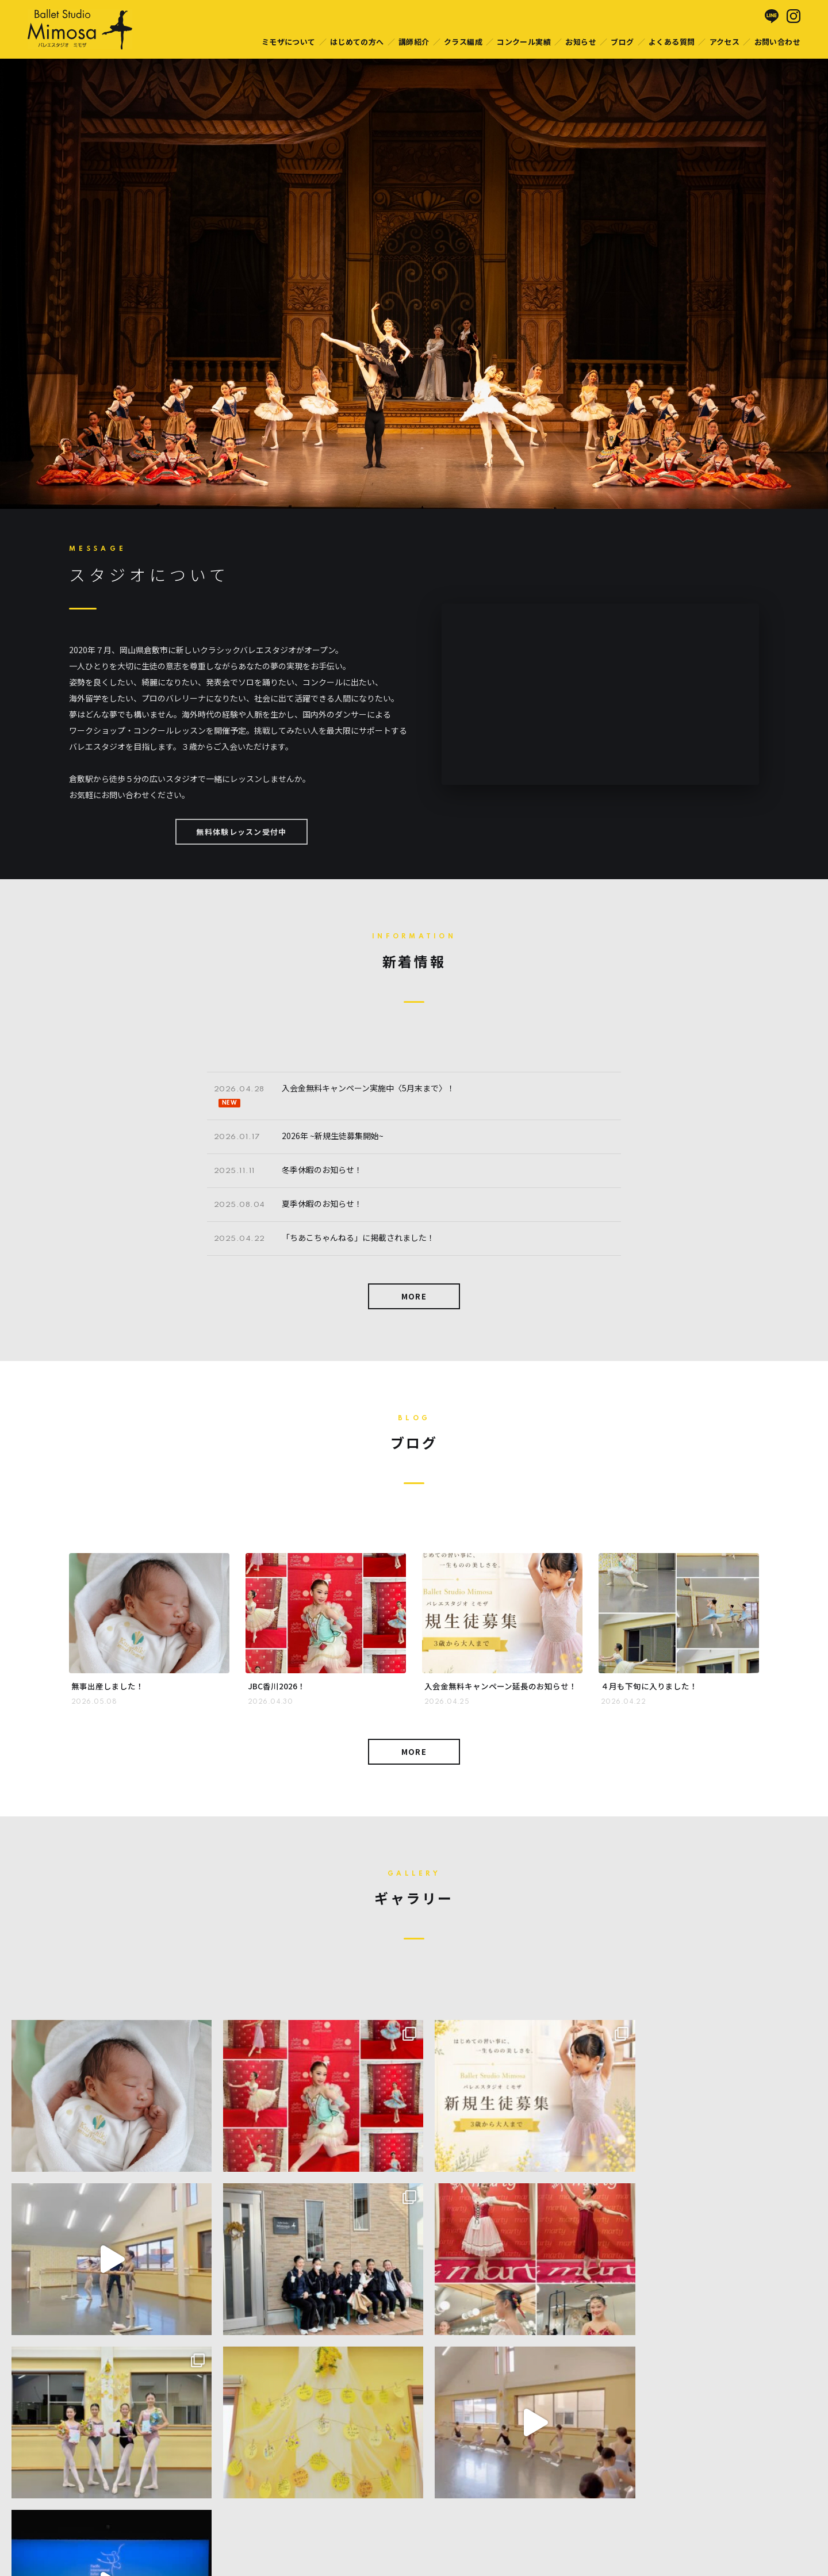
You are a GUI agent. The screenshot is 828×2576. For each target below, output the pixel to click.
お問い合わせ (777, 41)
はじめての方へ (357, 41)
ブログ (622, 41)
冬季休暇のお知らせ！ (322, 1169)
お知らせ (580, 41)
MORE (414, 1296)
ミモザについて (289, 41)
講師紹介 (414, 41)
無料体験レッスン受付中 (241, 831)
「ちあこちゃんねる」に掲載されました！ (358, 1237)
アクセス (725, 41)
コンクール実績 (524, 41)
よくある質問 (672, 41)
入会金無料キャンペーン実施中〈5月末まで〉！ (368, 1088)
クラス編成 (463, 41)
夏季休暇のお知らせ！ (322, 1203)
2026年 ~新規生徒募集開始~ (333, 1135)
